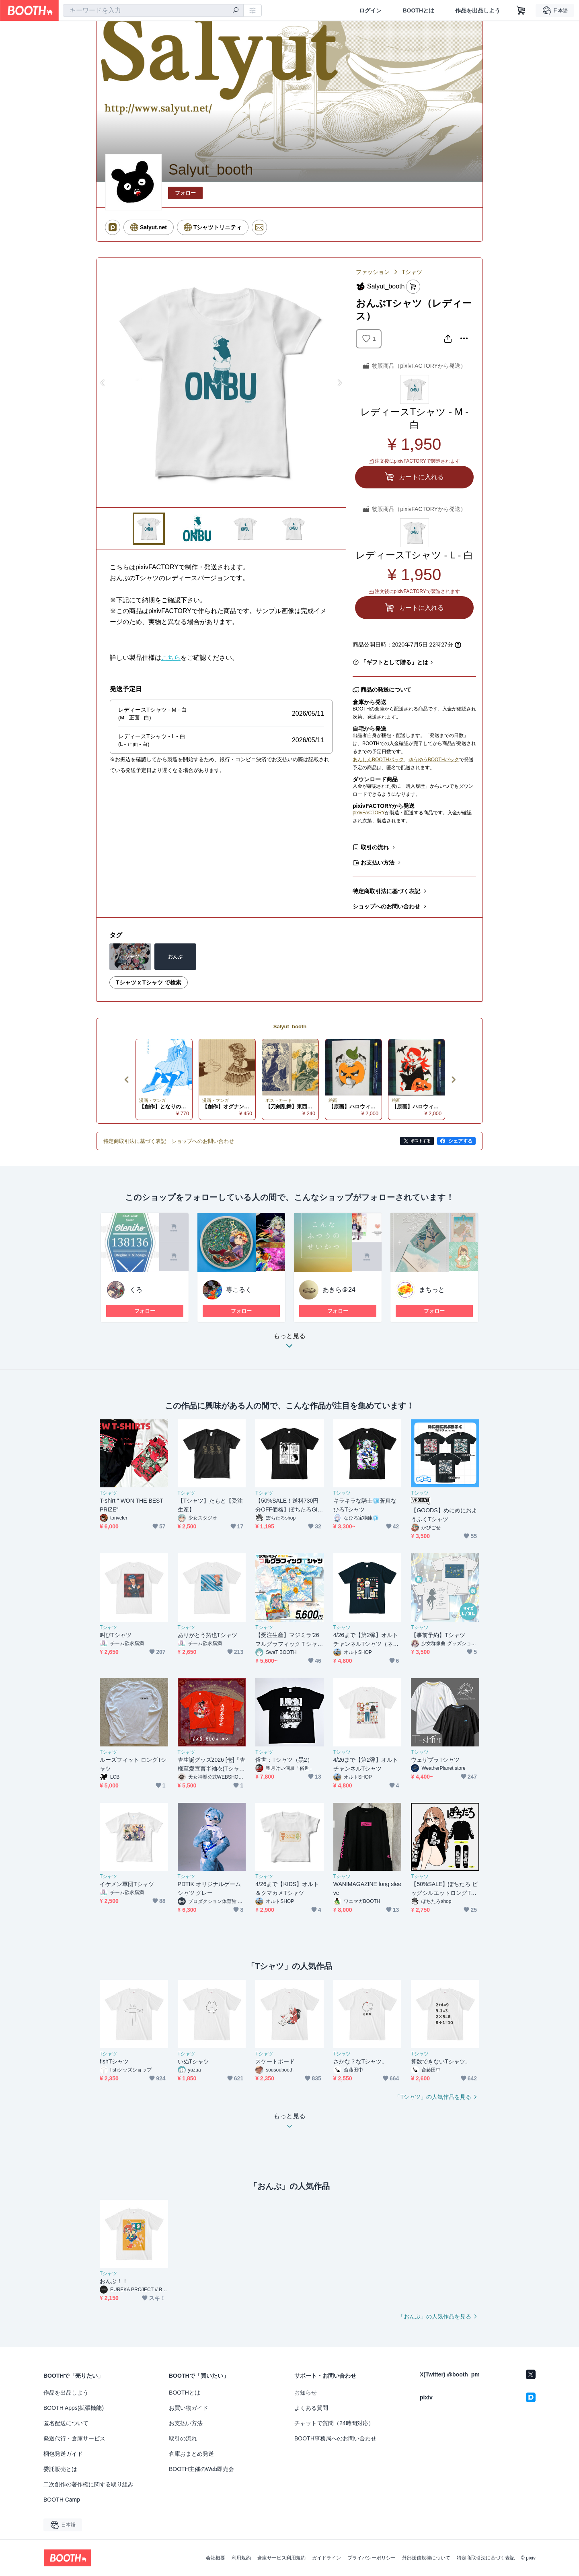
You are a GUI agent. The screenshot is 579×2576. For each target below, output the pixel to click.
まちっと (432, 1289)
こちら (171, 657)
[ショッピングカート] (521, 10)
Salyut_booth (289, 1026)
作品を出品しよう (477, 10)
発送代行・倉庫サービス (74, 2438)
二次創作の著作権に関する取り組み (88, 2484)
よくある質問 (311, 2408)
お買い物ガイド (188, 2408)
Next (339, 382)
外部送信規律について (426, 2557)
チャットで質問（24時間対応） (334, 2423)
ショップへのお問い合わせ (386, 906)
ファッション (373, 272)
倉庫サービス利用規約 (281, 2557)
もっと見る (289, 1343)
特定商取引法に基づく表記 (386, 891)
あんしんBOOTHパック (378, 759)
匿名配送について (65, 2423)
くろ (135, 1289)
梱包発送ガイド (63, 2453)
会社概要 (215, 2557)
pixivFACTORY (369, 812)
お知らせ (305, 2392)
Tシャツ (412, 272)
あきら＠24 (338, 1289)
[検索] (235, 10)
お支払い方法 (377, 862)
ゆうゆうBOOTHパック (434, 759)
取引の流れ (375, 847)
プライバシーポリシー (371, 2557)
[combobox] (153, 10)
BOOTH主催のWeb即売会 (201, 2469)
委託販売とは (60, 2469)
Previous (102, 382)
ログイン (370, 10)
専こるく (239, 1289)
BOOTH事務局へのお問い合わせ (335, 2438)
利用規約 (241, 2557)
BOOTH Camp (61, 2499)
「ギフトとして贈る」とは (394, 662)
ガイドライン (326, 2557)
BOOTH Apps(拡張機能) (73, 2408)
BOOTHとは (418, 10)
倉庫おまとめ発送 (191, 2453)
